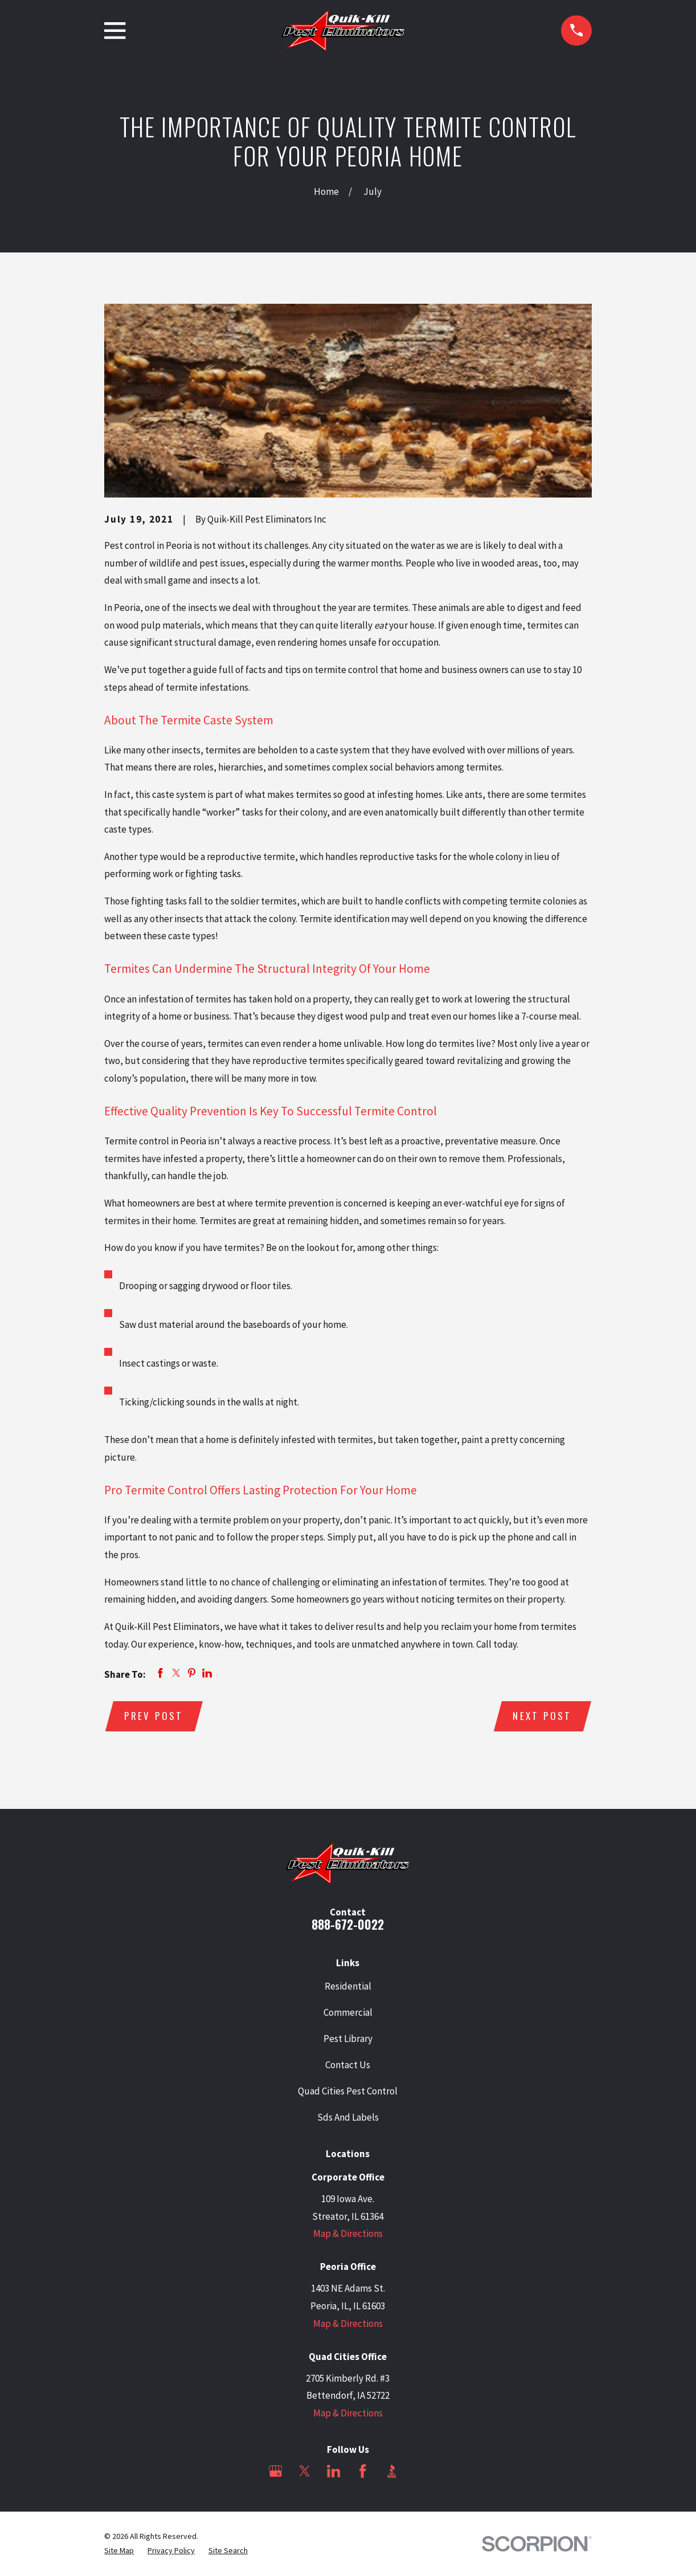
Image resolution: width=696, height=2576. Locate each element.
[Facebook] (363, 2471)
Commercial (348, 2012)
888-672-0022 (348, 1924)
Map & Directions (348, 2233)
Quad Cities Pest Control (348, 2091)
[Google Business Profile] (276, 2471)
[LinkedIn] (334, 2471)
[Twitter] (305, 2471)
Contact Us (347, 2065)
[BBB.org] (392, 2471)
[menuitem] (119, 2551)
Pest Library (348, 2038)
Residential (348, 1986)
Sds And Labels (348, 2117)
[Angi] (421, 2471)
